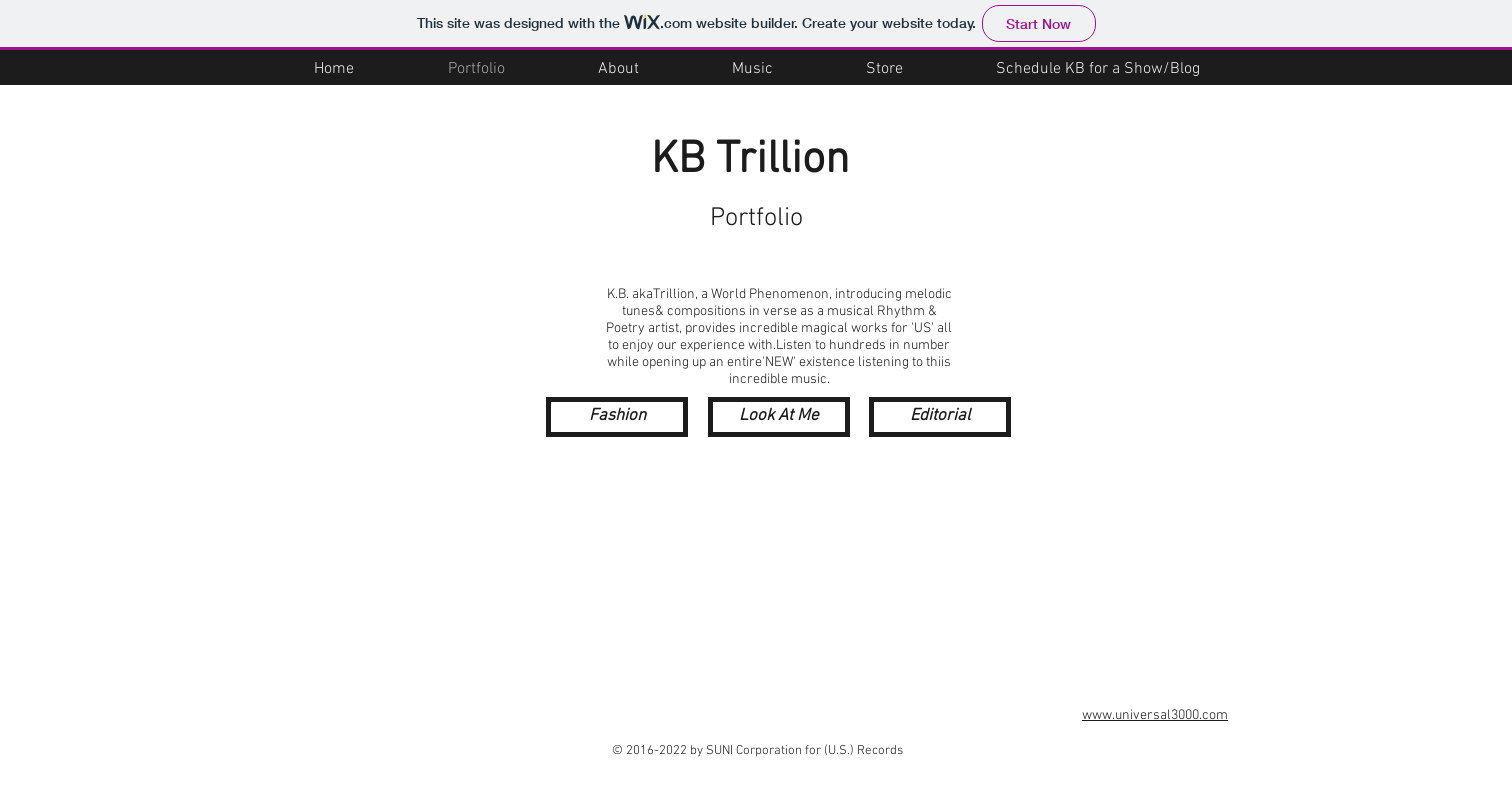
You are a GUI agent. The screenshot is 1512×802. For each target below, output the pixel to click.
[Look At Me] (779, 417)
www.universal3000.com (1155, 715)
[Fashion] (617, 417)
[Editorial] (940, 417)
